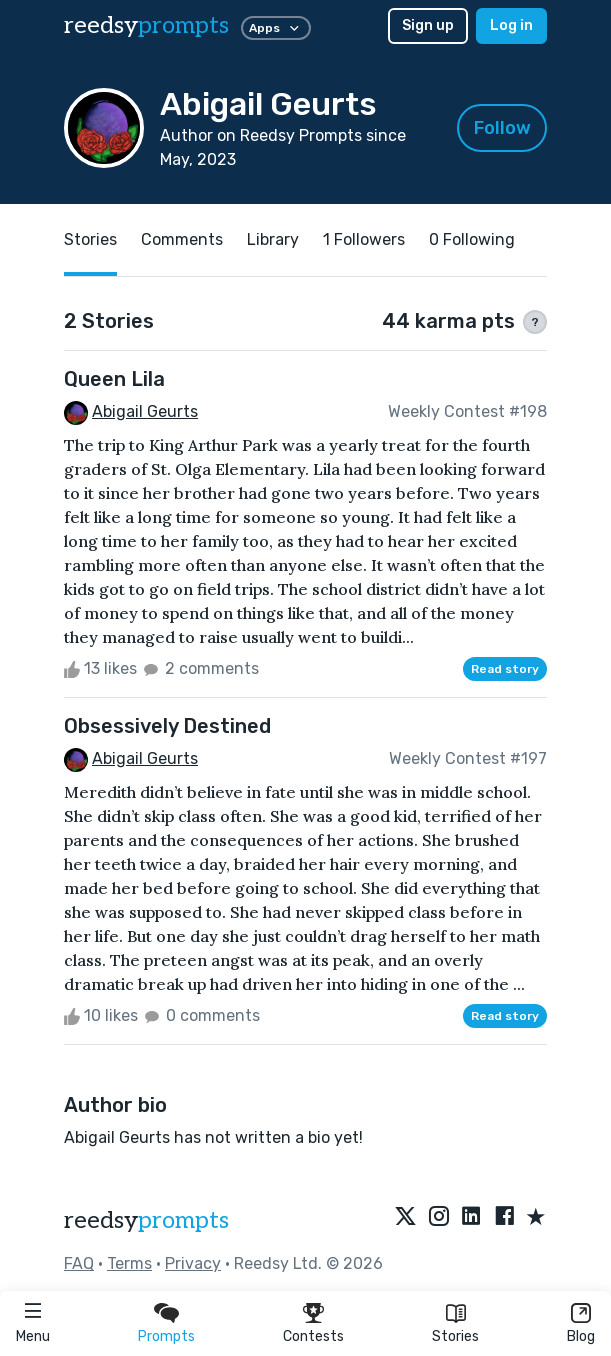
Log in (511, 25)
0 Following (472, 239)
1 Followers (364, 239)
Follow (502, 128)
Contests (313, 1336)
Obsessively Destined (167, 726)
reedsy (146, 1220)
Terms (129, 1263)
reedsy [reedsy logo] (146, 25)
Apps (276, 28)
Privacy (193, 1263)
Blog (581, 1336)
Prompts (166, 1336)
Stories (455, 1336)
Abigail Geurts (145, 411)
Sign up (428, 25)
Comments (182, 239)
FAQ (79, 1263)
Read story (505, 669)
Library (273, 239)
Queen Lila (114, 379)
